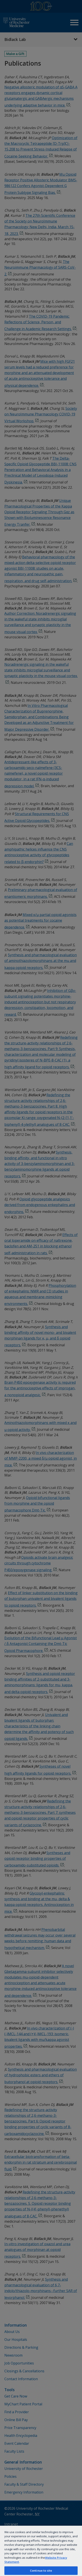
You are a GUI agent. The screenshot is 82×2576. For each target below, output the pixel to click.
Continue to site (41, 2570)
